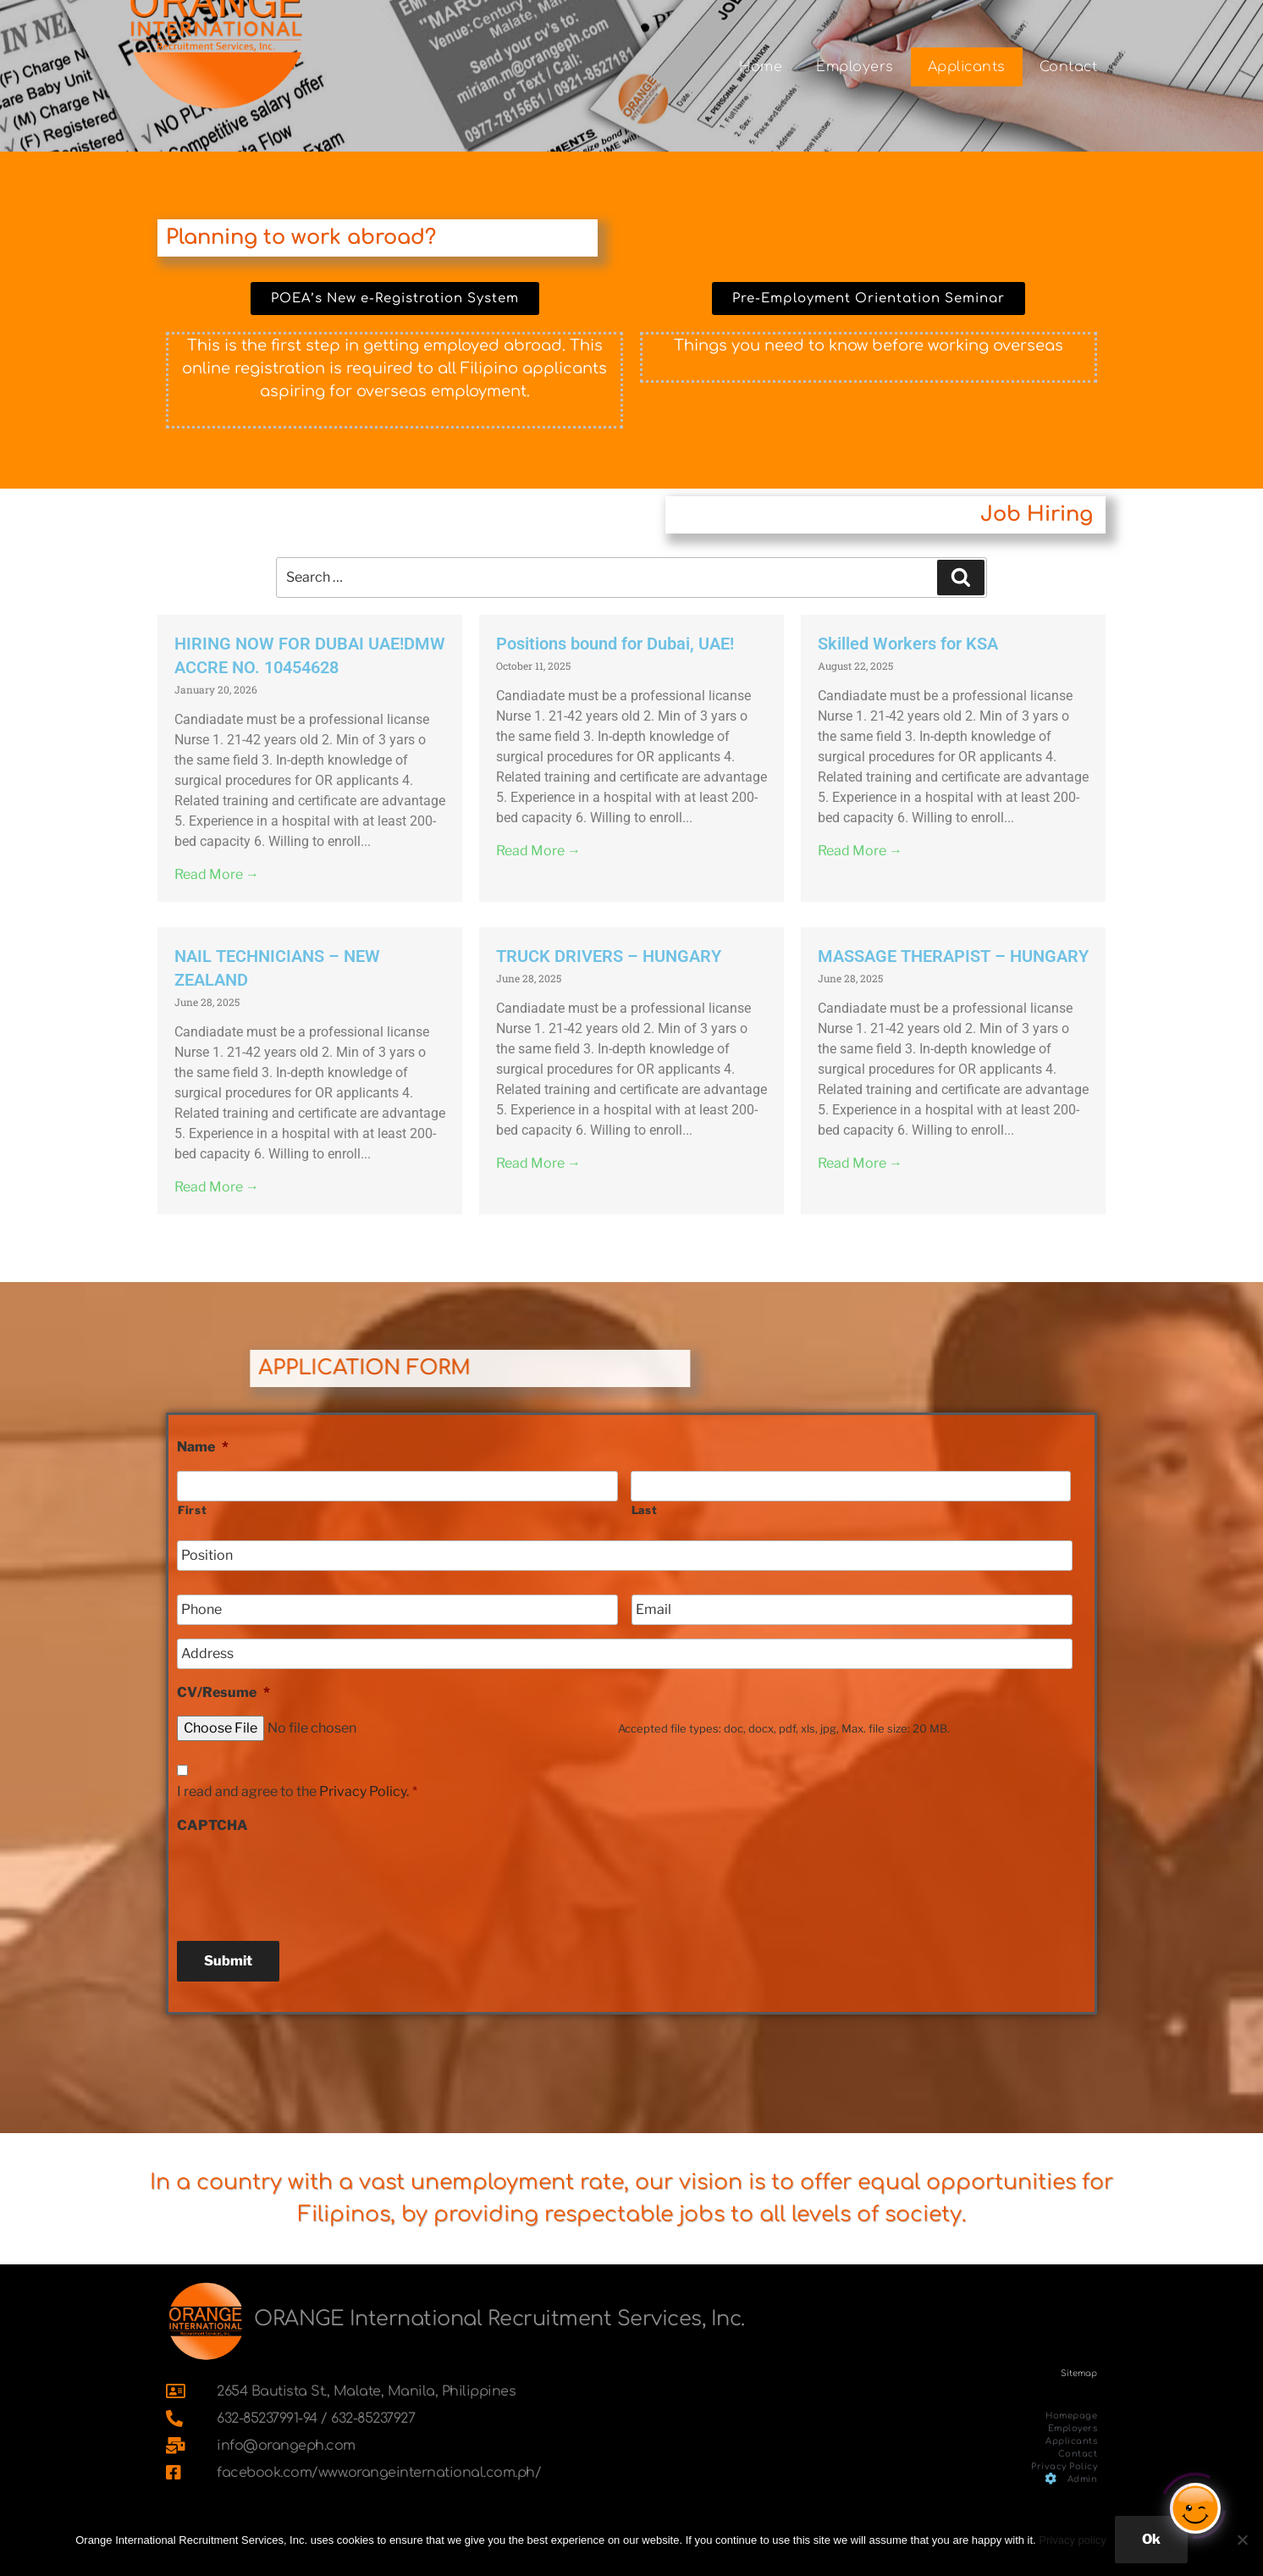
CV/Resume (223, 1692)
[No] (1241, 2539)
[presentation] (305, 1881)
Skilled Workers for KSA (908, 643)
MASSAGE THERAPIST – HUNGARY (953, 956)
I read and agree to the (297, 1791)
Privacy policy (1072, 2540)
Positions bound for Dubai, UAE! (615, 643)
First (192, 1510)
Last (645, 1510)
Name (203, 1447)
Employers (855, 67)
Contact (1069, 67)
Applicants (967, 67)
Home (760, 67)
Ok (1151, 2539)
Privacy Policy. (364, 1791)
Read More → (216, 874)
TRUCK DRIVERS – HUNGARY (608, 956)
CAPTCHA (212, 1825)
